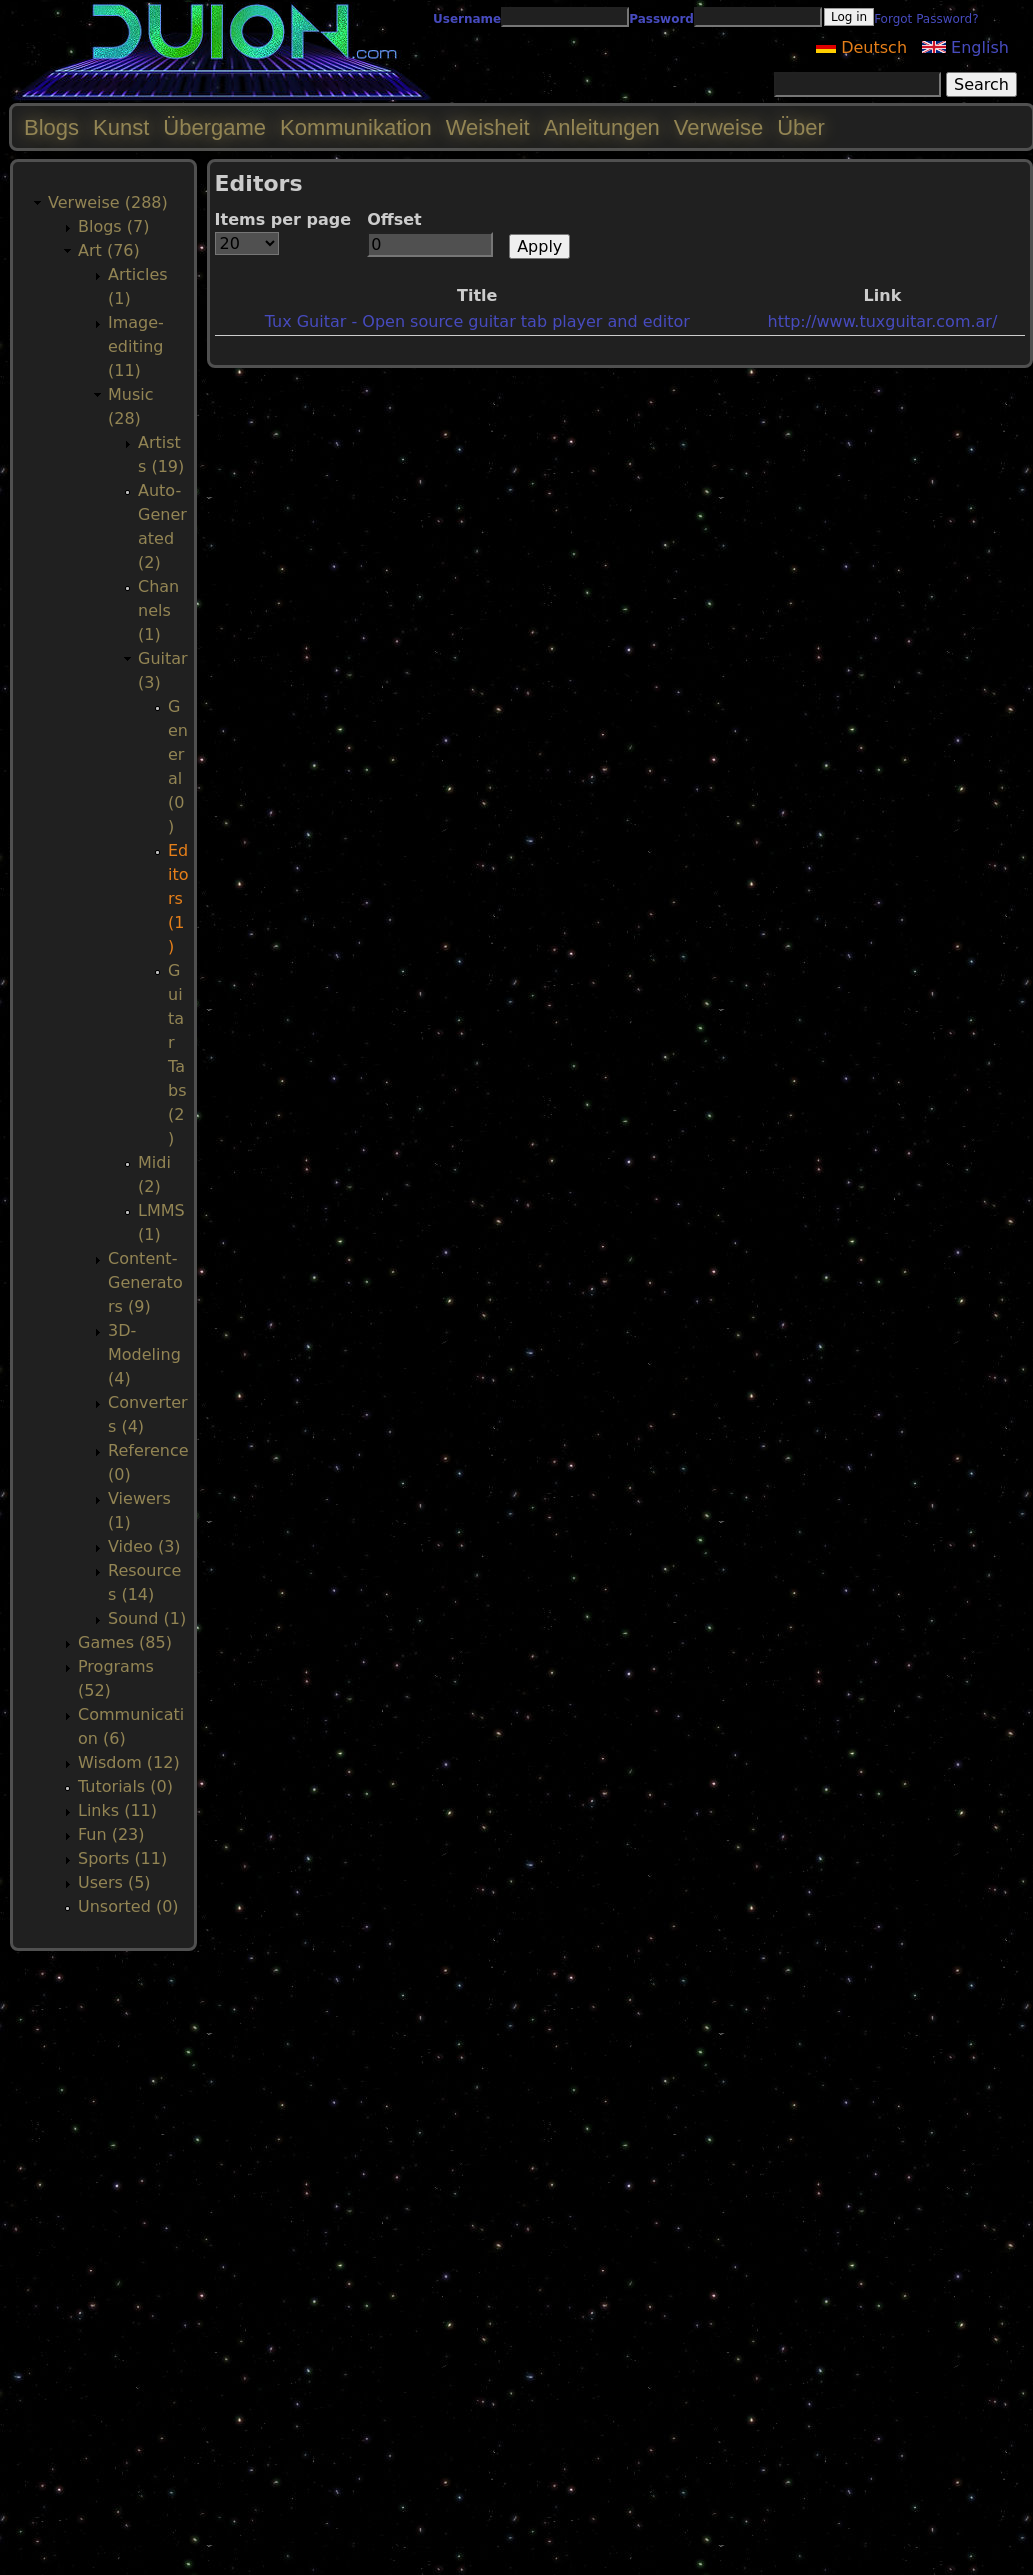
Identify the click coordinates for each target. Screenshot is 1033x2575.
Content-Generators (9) (145, 1282)
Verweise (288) (108, 202)
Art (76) (109, 250)
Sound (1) (147, 1618)
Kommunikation (356, 127)
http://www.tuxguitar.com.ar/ (883, 321)
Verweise (718, 127)
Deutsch (861, 47)
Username (467, 19)
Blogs (51, 127)
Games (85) (125, 1642)
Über (801, 127)
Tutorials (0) (125, 1786)
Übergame (214, 127)
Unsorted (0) (128, 1906)
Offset (394, 219)
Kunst (121, 127)
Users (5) (114, 1882)
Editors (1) (178, 898)
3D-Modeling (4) (144, 1354)
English (965, 47)
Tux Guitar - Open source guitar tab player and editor (477, 321)
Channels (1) (158, 610)
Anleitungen (602, 127)
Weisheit (488, 127)
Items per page (283, 219)
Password (661, 19)
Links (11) (117, 1810)
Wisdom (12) (129, 1762)
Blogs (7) (113, 226)
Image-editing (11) (136, 346)
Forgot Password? (926, 19)
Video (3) (144, 1546)
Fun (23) (111, 1834)
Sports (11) (122, 1858)
